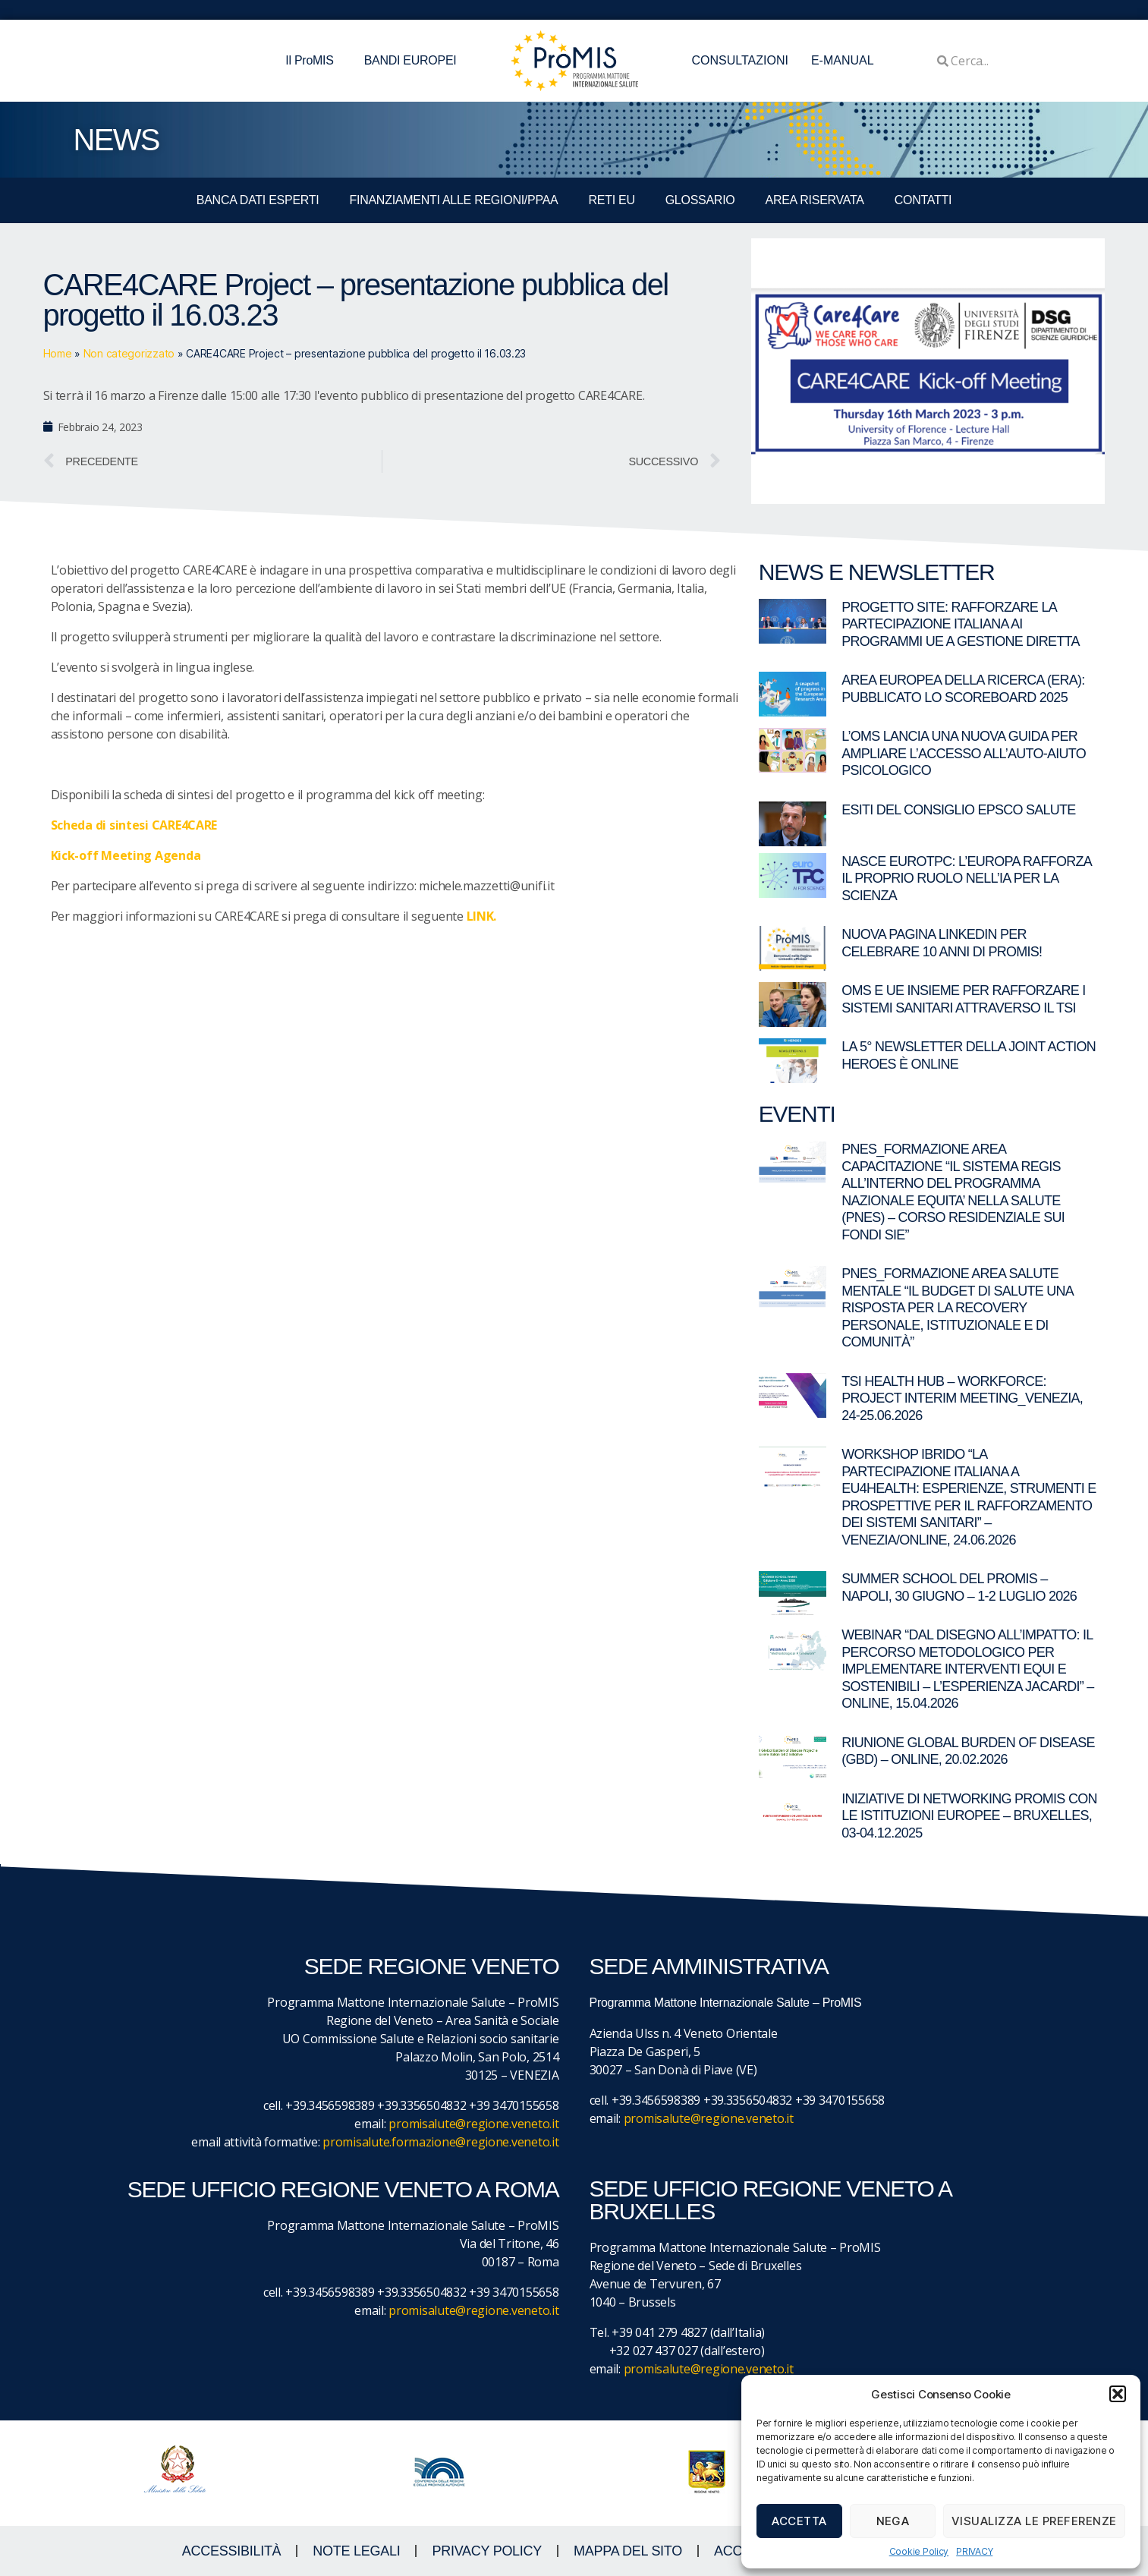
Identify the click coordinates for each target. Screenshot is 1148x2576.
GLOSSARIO (700, 200)
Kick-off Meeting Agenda (126, 855)
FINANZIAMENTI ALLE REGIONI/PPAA (454, 200)
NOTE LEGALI (356, 2551)
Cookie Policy (919, 2551)
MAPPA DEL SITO (628, 2551)
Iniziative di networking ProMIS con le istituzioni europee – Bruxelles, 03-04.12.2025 (969, 1816)
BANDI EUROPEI (410, 60)
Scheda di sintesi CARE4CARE (134, 825)
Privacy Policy (487, 2551)
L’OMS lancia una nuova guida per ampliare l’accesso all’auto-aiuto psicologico (963, 753)
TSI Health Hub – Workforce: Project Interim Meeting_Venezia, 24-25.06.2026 (962, 1398)
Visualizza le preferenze (1034, 2521)
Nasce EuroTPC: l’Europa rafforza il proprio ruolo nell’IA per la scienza (966, 878)
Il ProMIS (313, 60)
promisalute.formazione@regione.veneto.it (440, 2142)
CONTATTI (923, 200)
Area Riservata (815, 200)
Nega (893, 2521)
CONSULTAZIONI (740, 60)
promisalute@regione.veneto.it (473, 2123)
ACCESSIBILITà (231, 2551)
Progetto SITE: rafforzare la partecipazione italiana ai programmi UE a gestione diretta (960, 624)
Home (57, 353)
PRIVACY (974, 2551)
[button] (1117, 2393)
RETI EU (611, 200)
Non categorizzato (129, 353)
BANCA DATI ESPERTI (258, 200)
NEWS (116, 139)
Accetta (799, 2521)
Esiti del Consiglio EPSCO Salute (958, 809)
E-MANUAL (842, 60)
